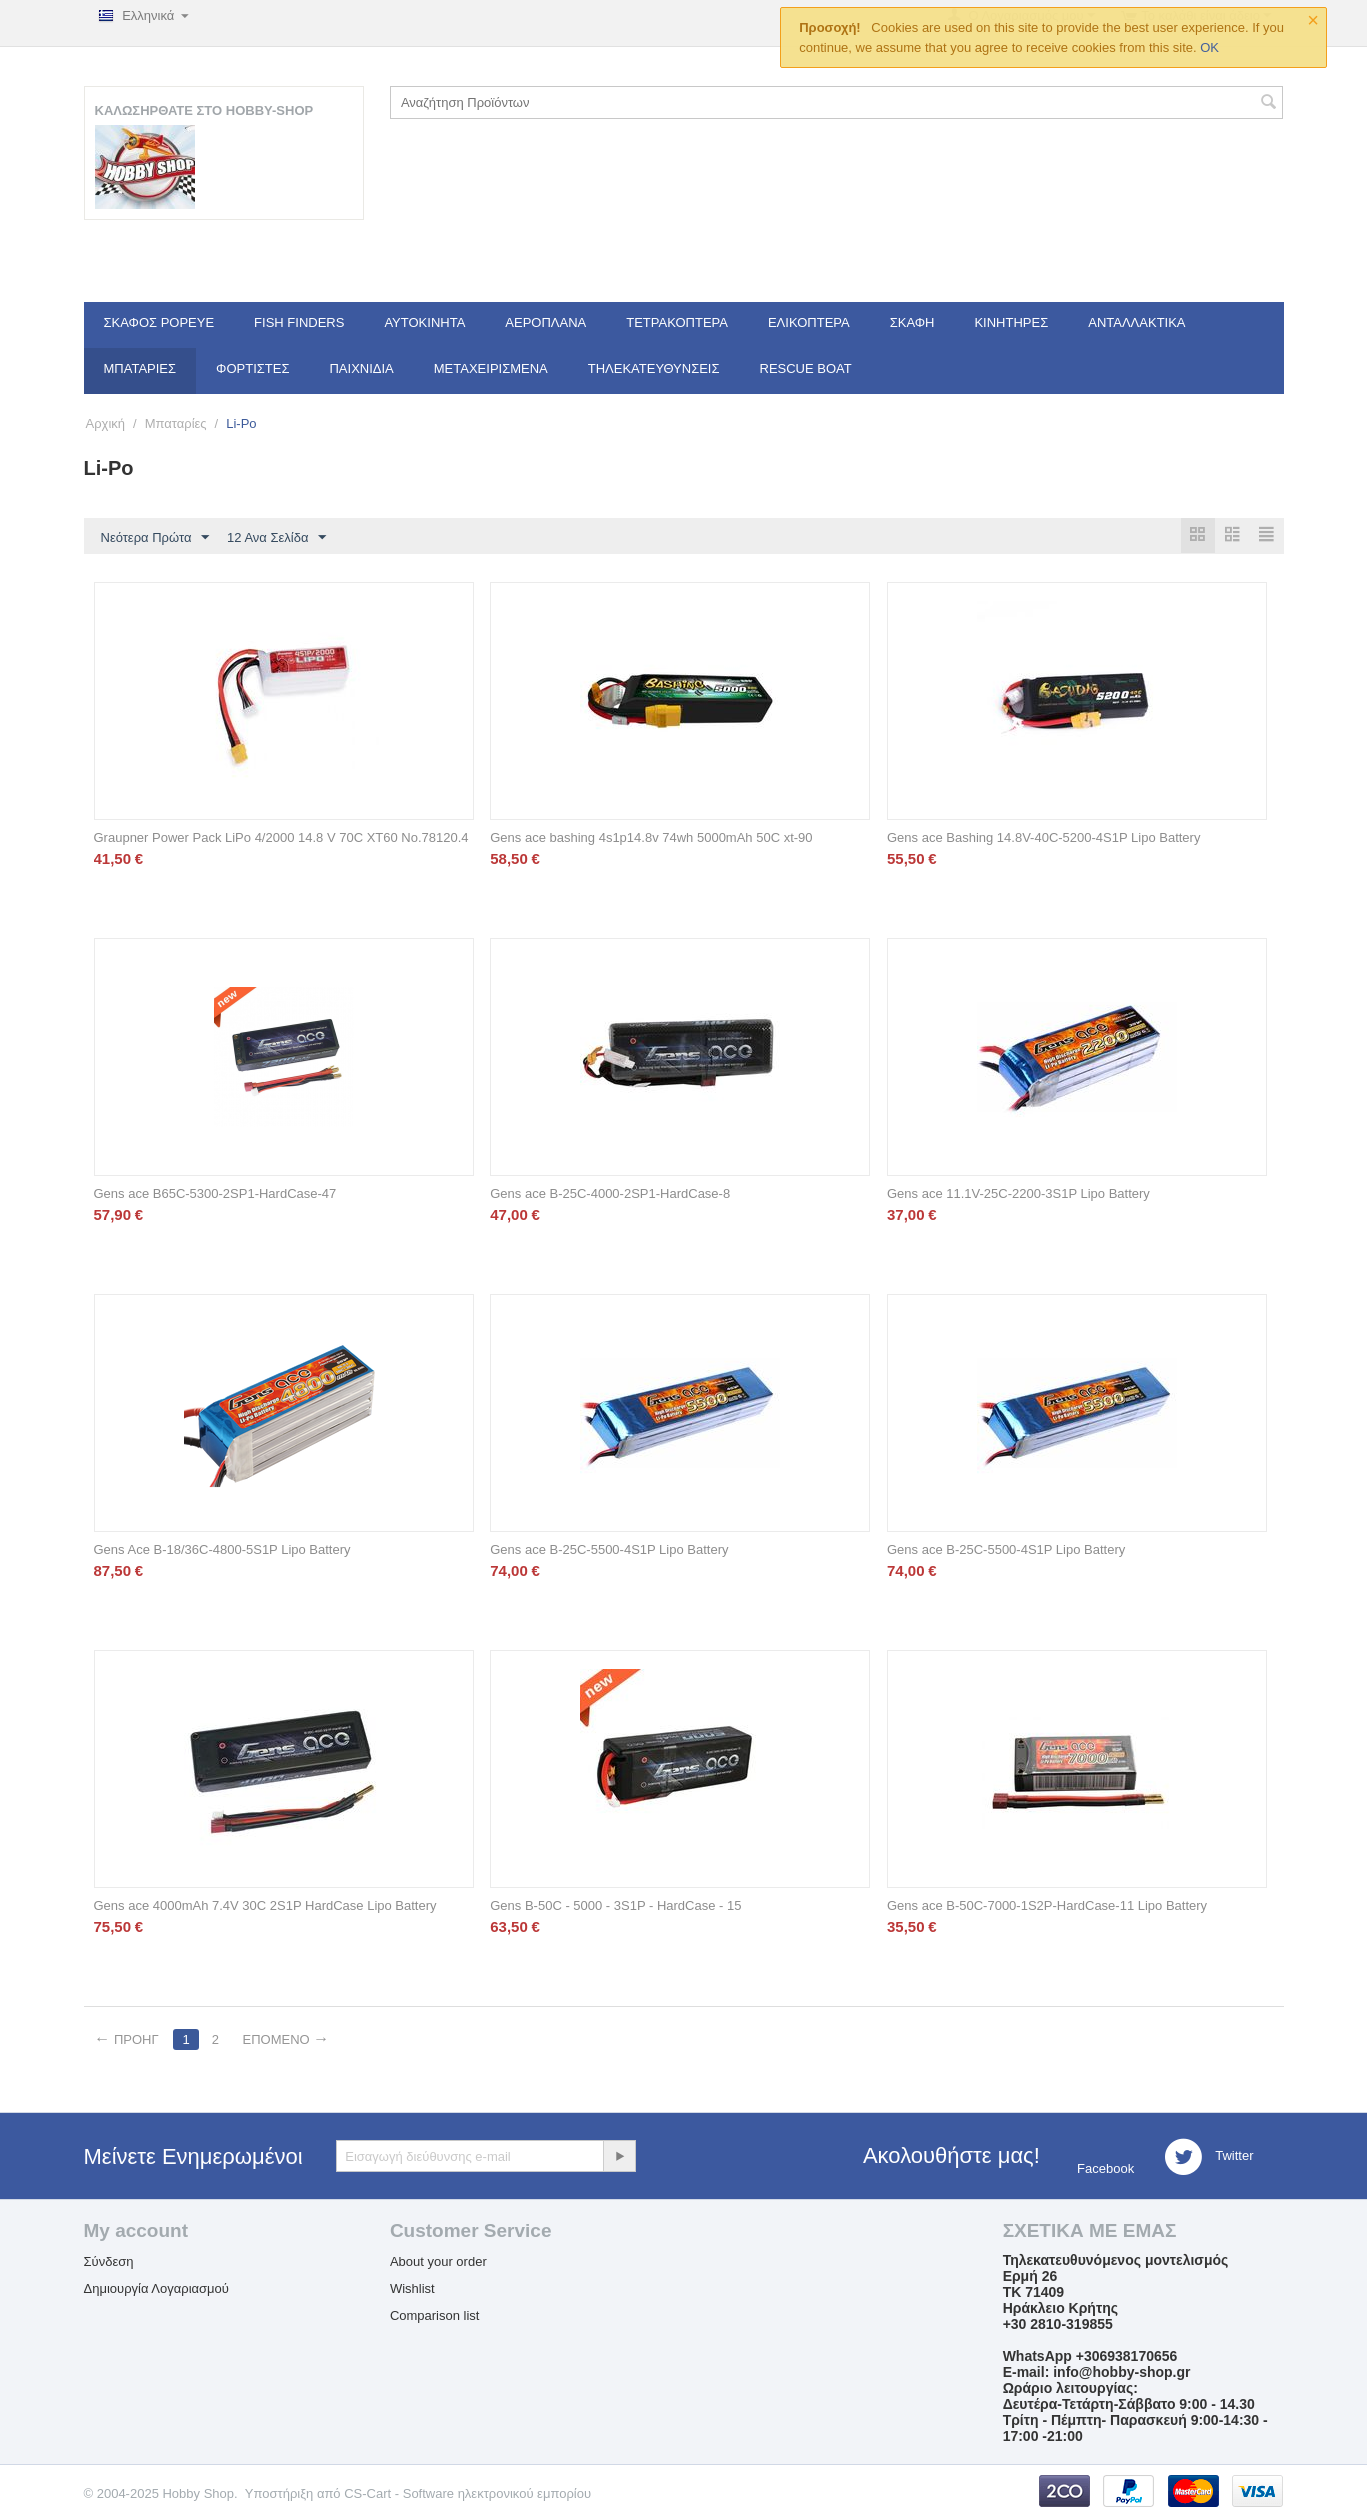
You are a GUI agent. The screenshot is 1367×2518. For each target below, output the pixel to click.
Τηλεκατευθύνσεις (654, 368)
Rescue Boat (806, 368)
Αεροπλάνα (545, 322)
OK (1209, 47)
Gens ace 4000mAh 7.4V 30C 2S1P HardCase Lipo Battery (265, 1906)
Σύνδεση (109, 2262)
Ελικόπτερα (809, 322)
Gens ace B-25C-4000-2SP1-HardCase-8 (610, 1194)
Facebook (1103, 2169)
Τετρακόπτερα (677, 322)
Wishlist (412, 2289)
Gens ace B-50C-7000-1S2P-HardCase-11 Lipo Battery (1047, 1906)
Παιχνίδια (361, 368)
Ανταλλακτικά (1136, 322)
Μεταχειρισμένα (491, 368)
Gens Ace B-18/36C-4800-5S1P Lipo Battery (222, 1550)
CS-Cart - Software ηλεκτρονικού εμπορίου (467, 2494)
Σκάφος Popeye (159, 322)
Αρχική (106, 423)
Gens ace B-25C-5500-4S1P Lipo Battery (609, 1550)
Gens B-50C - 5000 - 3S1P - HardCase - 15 (615, 1906)
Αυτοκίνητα (424, 322)
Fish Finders (299, 322)
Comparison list (435, 2316)
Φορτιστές (252, 368)
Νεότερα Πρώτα (155, 538)
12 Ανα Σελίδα (276, 538)
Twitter (1209, 2158)
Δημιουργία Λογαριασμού (156, 2289)
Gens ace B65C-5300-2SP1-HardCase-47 (215, 1194)
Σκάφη (912, 322)
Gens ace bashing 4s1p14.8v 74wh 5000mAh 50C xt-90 (651, 838)
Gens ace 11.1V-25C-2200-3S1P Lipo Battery (1018, 1194)
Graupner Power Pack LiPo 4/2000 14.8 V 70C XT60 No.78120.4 (281, 838)
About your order (438, 2262)
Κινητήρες (1011, 322)
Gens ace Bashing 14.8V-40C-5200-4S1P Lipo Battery (1043, 838)
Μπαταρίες (140, 368)
